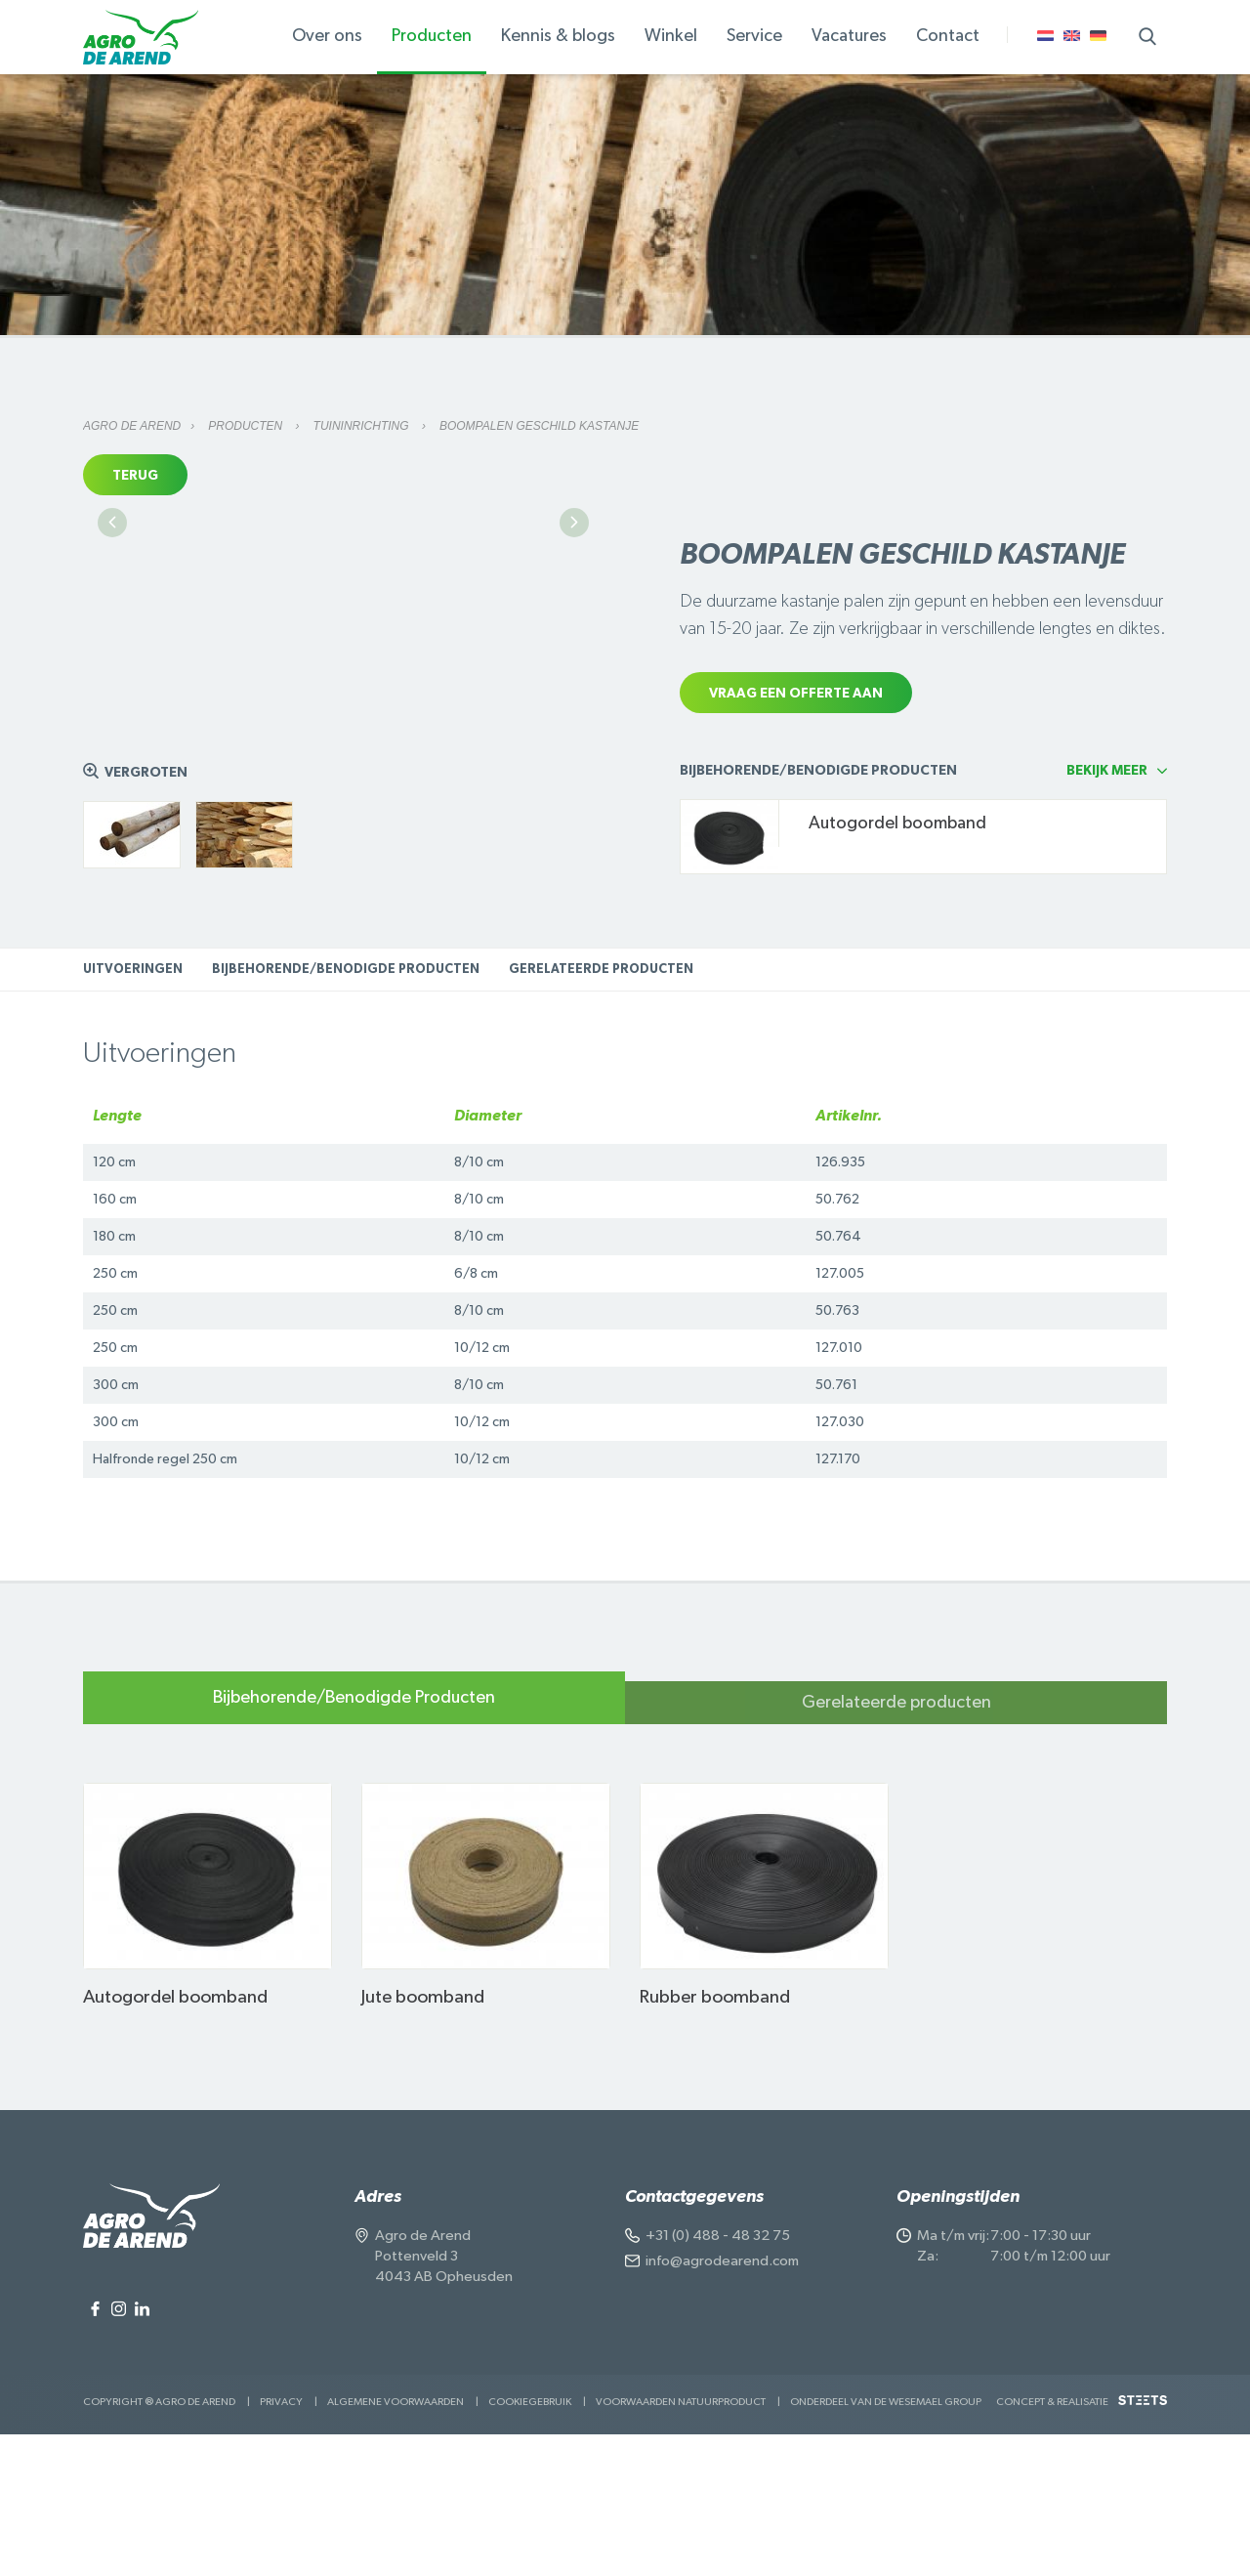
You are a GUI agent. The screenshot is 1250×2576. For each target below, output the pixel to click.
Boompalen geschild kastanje (539, 426)
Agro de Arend (132, 426)
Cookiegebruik (529, 2543)
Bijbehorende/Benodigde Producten (345, 1111)
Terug (135, 476)
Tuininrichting (362, 426)
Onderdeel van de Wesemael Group (885, 2543)
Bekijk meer (1106, 912)
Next (574, 695)
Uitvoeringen (133, 1111)
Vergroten (146, 914)
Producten (246, 426)
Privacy (281, 2543)
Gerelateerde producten (601, 1111)
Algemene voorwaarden (395, 2543)
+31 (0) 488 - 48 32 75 (718, 2377)
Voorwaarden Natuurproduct (681, 2543)
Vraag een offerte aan (796, 693)
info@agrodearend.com (722, 2402)
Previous (112, 695)
